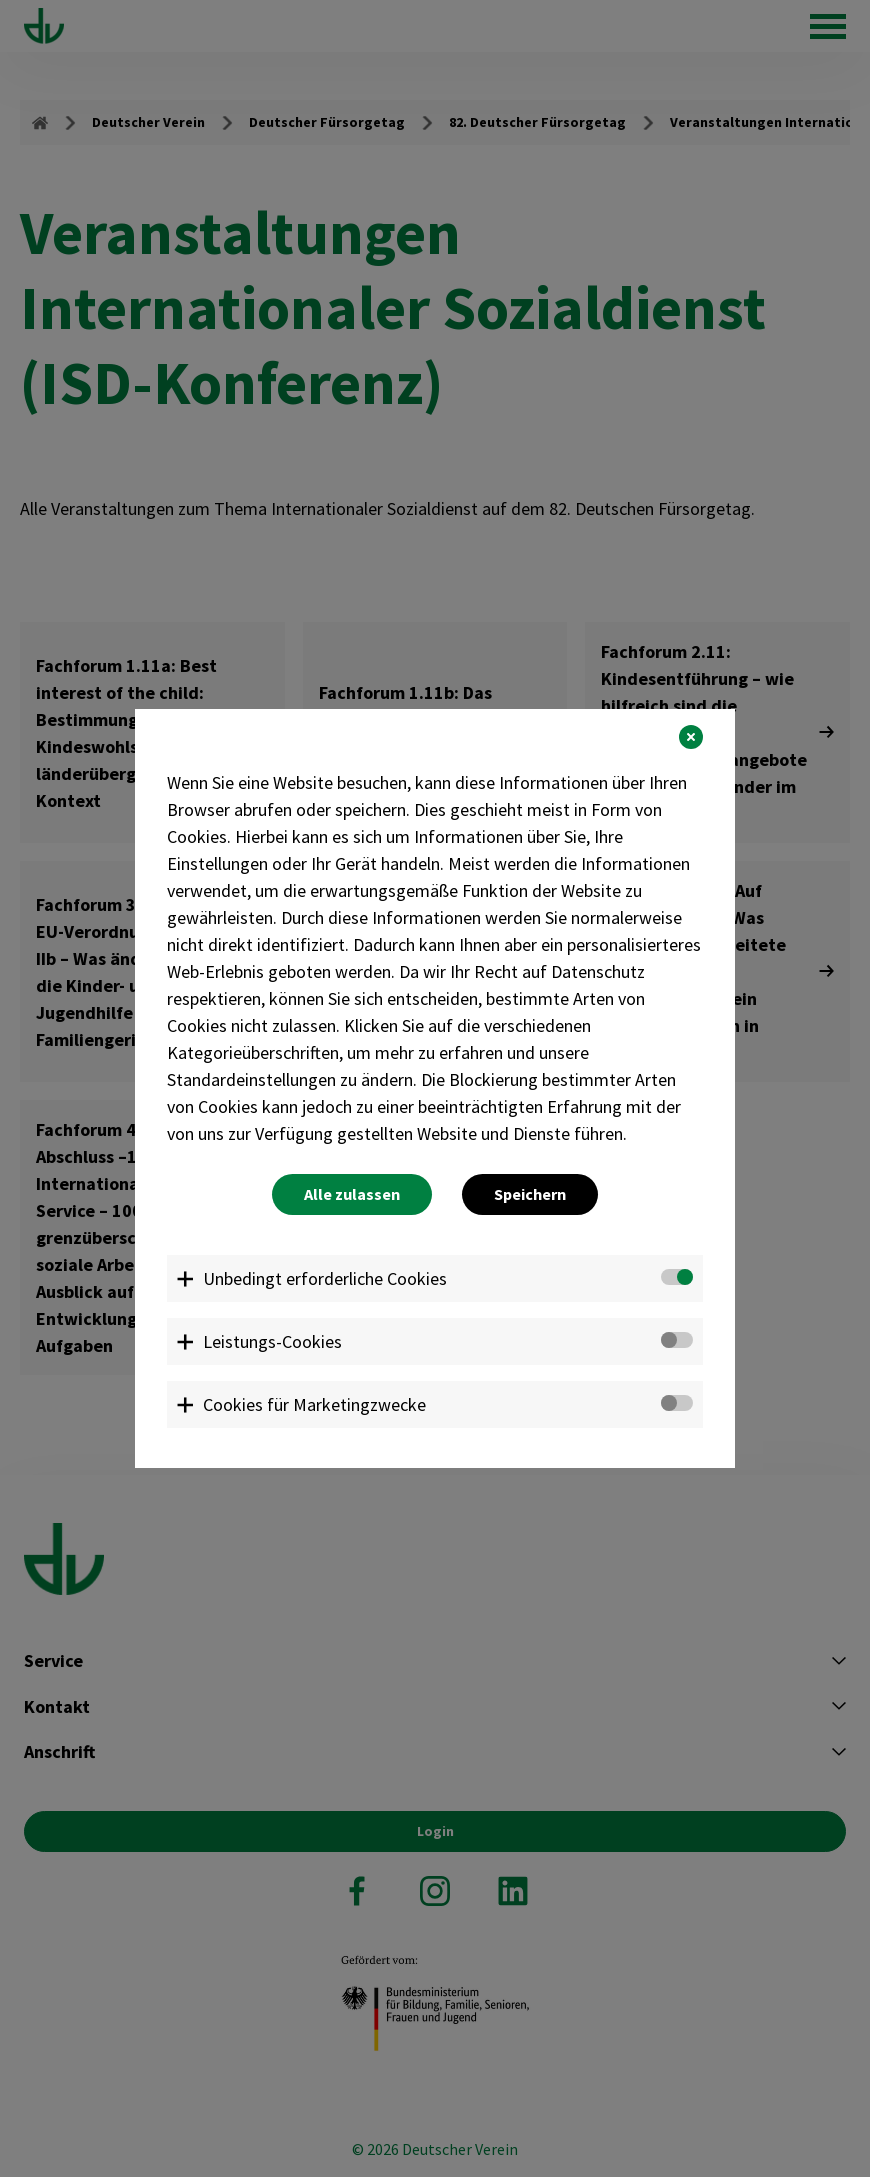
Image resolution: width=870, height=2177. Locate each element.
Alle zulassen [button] (352, 1194)
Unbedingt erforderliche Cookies (325, 1278)
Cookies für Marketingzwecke (314, 1404)
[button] (691, 737)
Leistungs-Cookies (272, 1341)
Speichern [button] (530, 1194)
